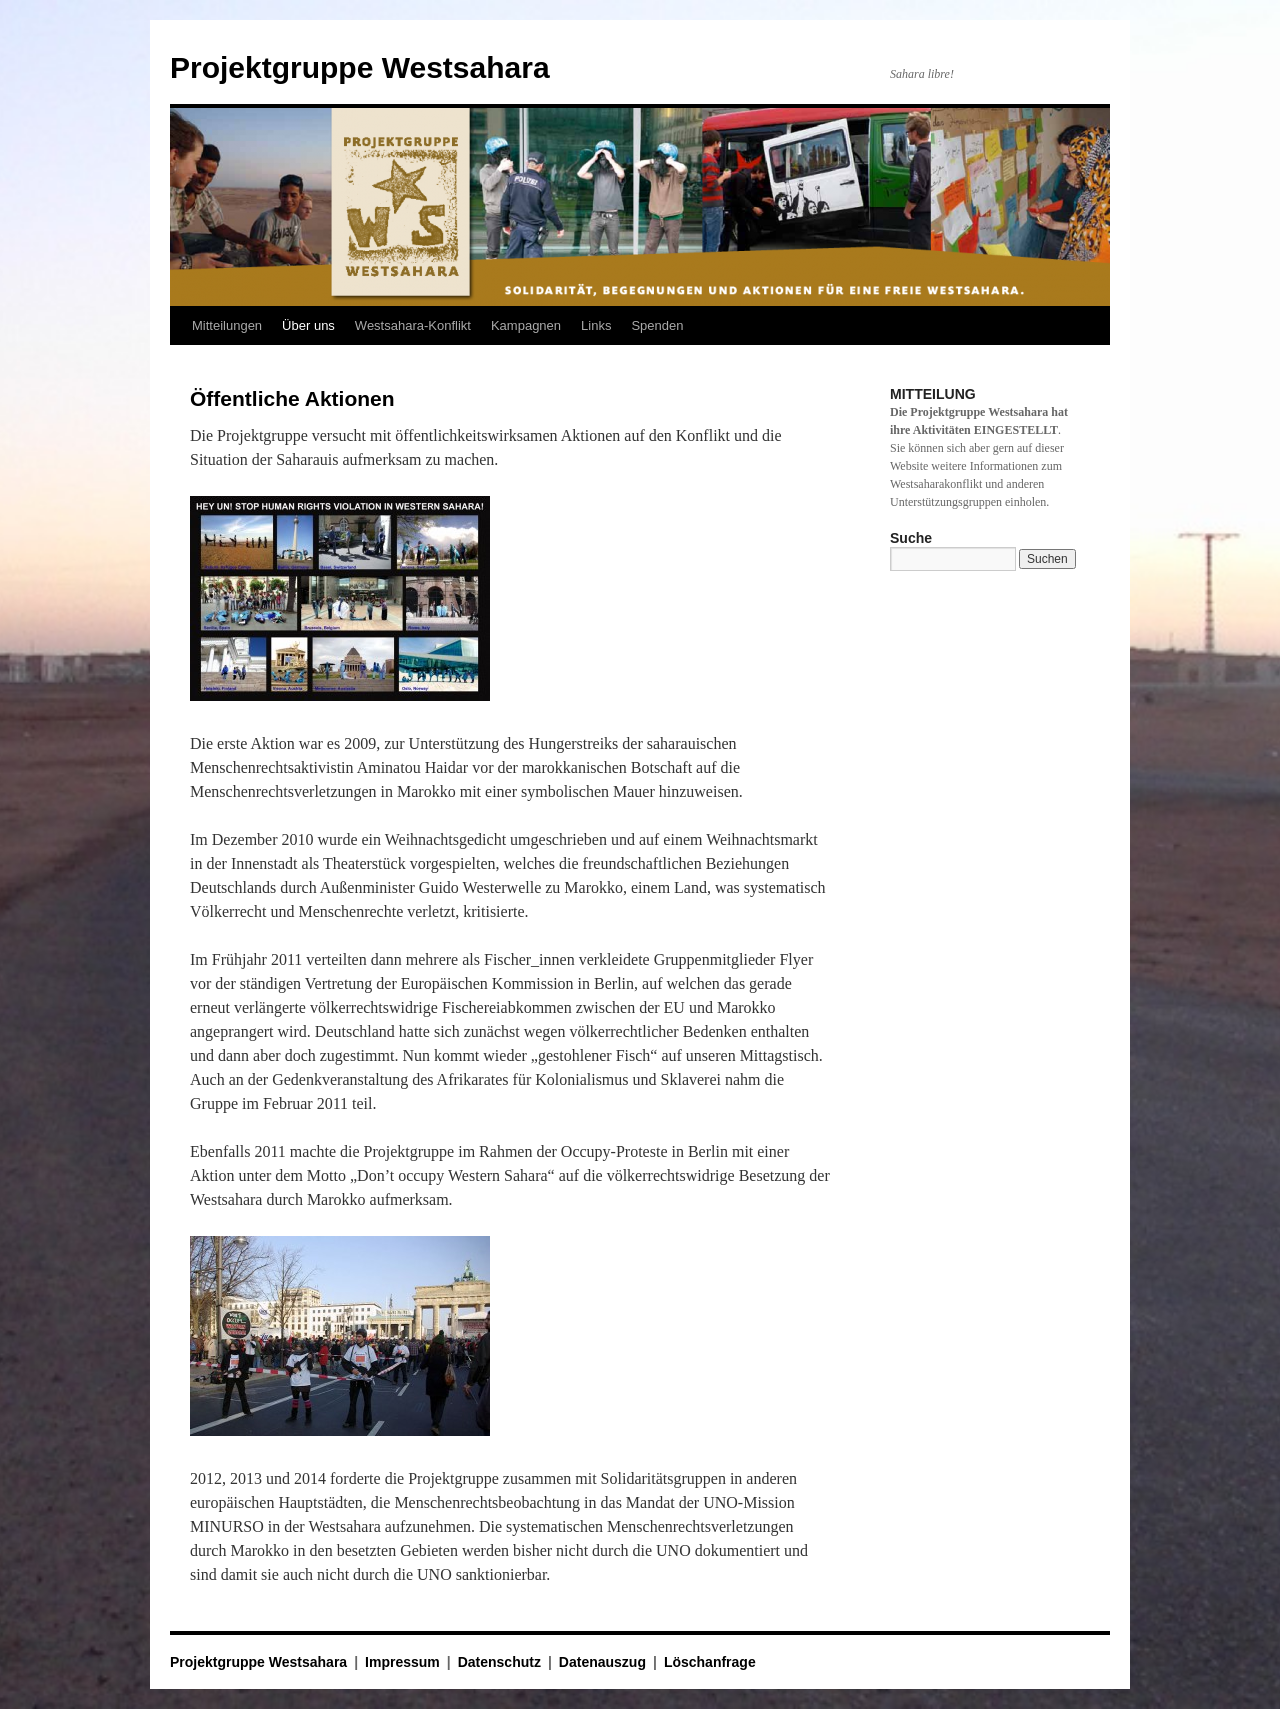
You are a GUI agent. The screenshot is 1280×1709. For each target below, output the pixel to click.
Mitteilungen (227, 325)
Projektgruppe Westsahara (360, 67)
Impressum (402, 1662)
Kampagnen (526, 325)
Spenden (657, 325)
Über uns (308, 325)
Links (596, 325)
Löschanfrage (710, 1662)
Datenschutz (499, 1662)
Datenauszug (602, 1662)
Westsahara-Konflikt (413, 325)
